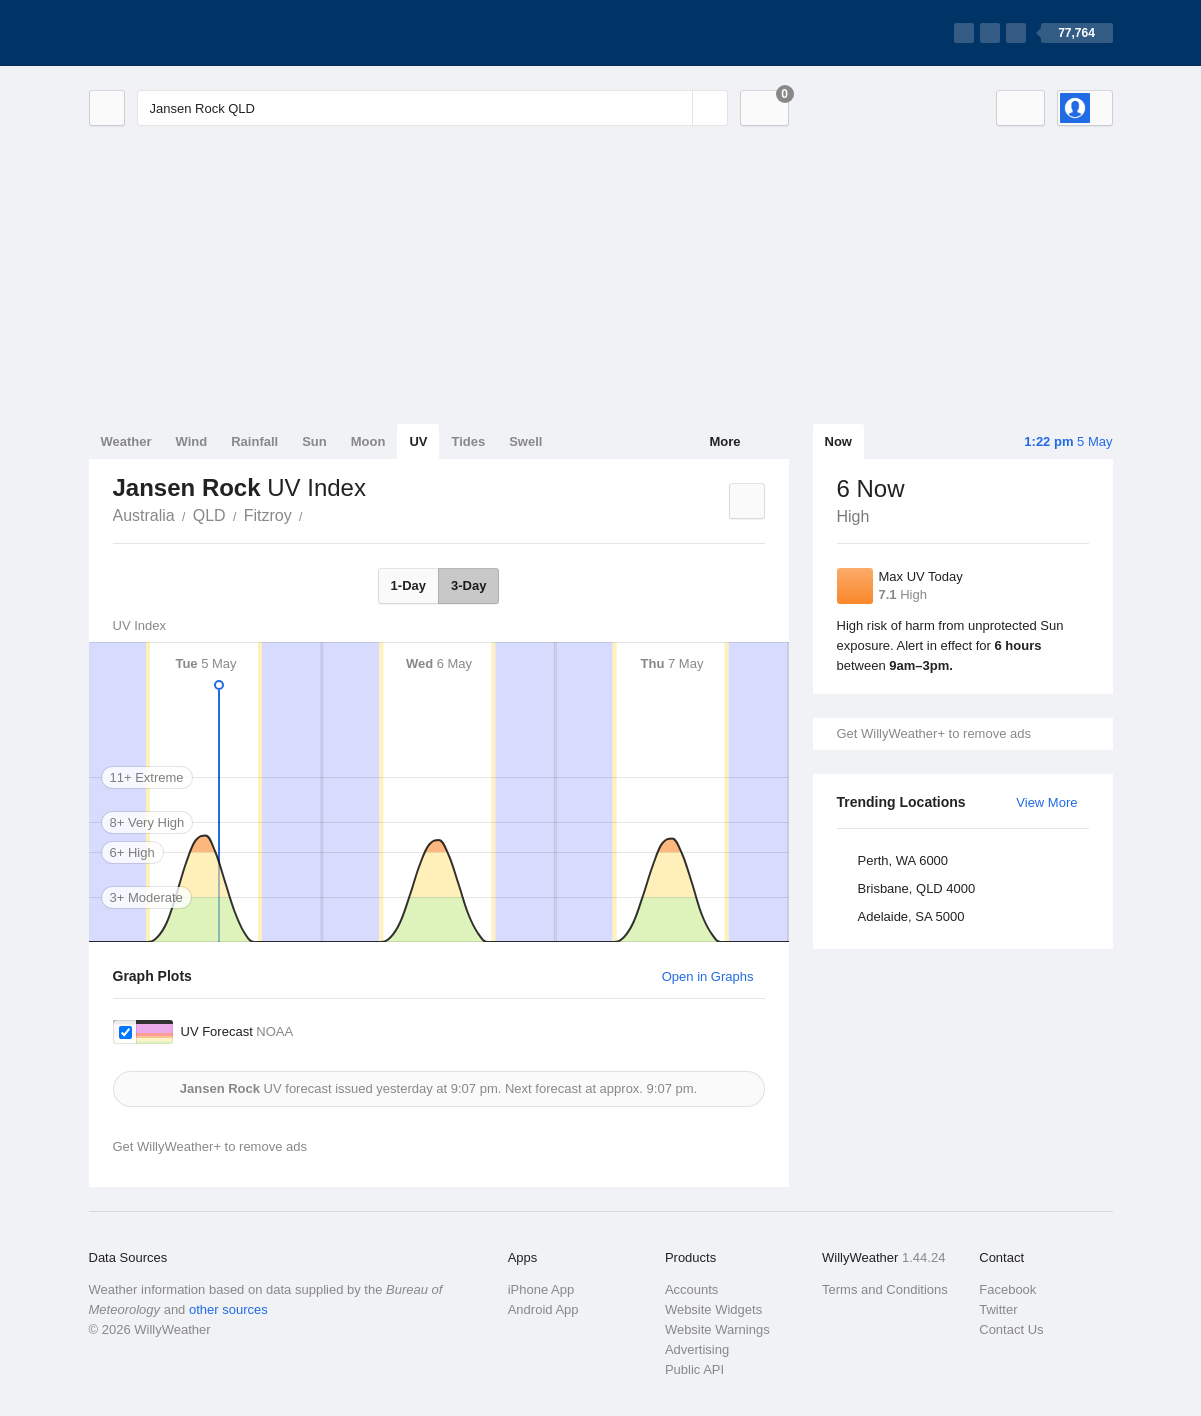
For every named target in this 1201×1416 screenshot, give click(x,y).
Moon (368, 441)
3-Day (468, 585)
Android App (543, 1309)
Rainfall (254, 441)
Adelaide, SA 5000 (911, 916)
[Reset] (675, 108)
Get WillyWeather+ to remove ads (934, 733)
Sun (314, 441)
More (724, 441)
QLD (209, 515)
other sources (228, 1309)
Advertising (697, 1349)
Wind (192, 441)
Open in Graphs (708, 976)
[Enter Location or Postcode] (432, 108)
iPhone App (541, 1289)
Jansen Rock (314, 514)
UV (418, 441)
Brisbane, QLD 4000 (917, 888)
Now (838, 441)
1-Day (408, 585)
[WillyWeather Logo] (183, 33)
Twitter (998, 1309)
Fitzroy (268, 515)
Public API (694, 1369)
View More (1046, 802)
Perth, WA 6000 (903, 860)
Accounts (691, 1289)
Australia (144, 515)
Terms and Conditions (885, 1289)
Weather (126, 441)
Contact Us (1011, 1329)
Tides (468, 441)
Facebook (1007, 1289)
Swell (525, 441)
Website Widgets (713, 1309)
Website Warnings (717, 1329)
